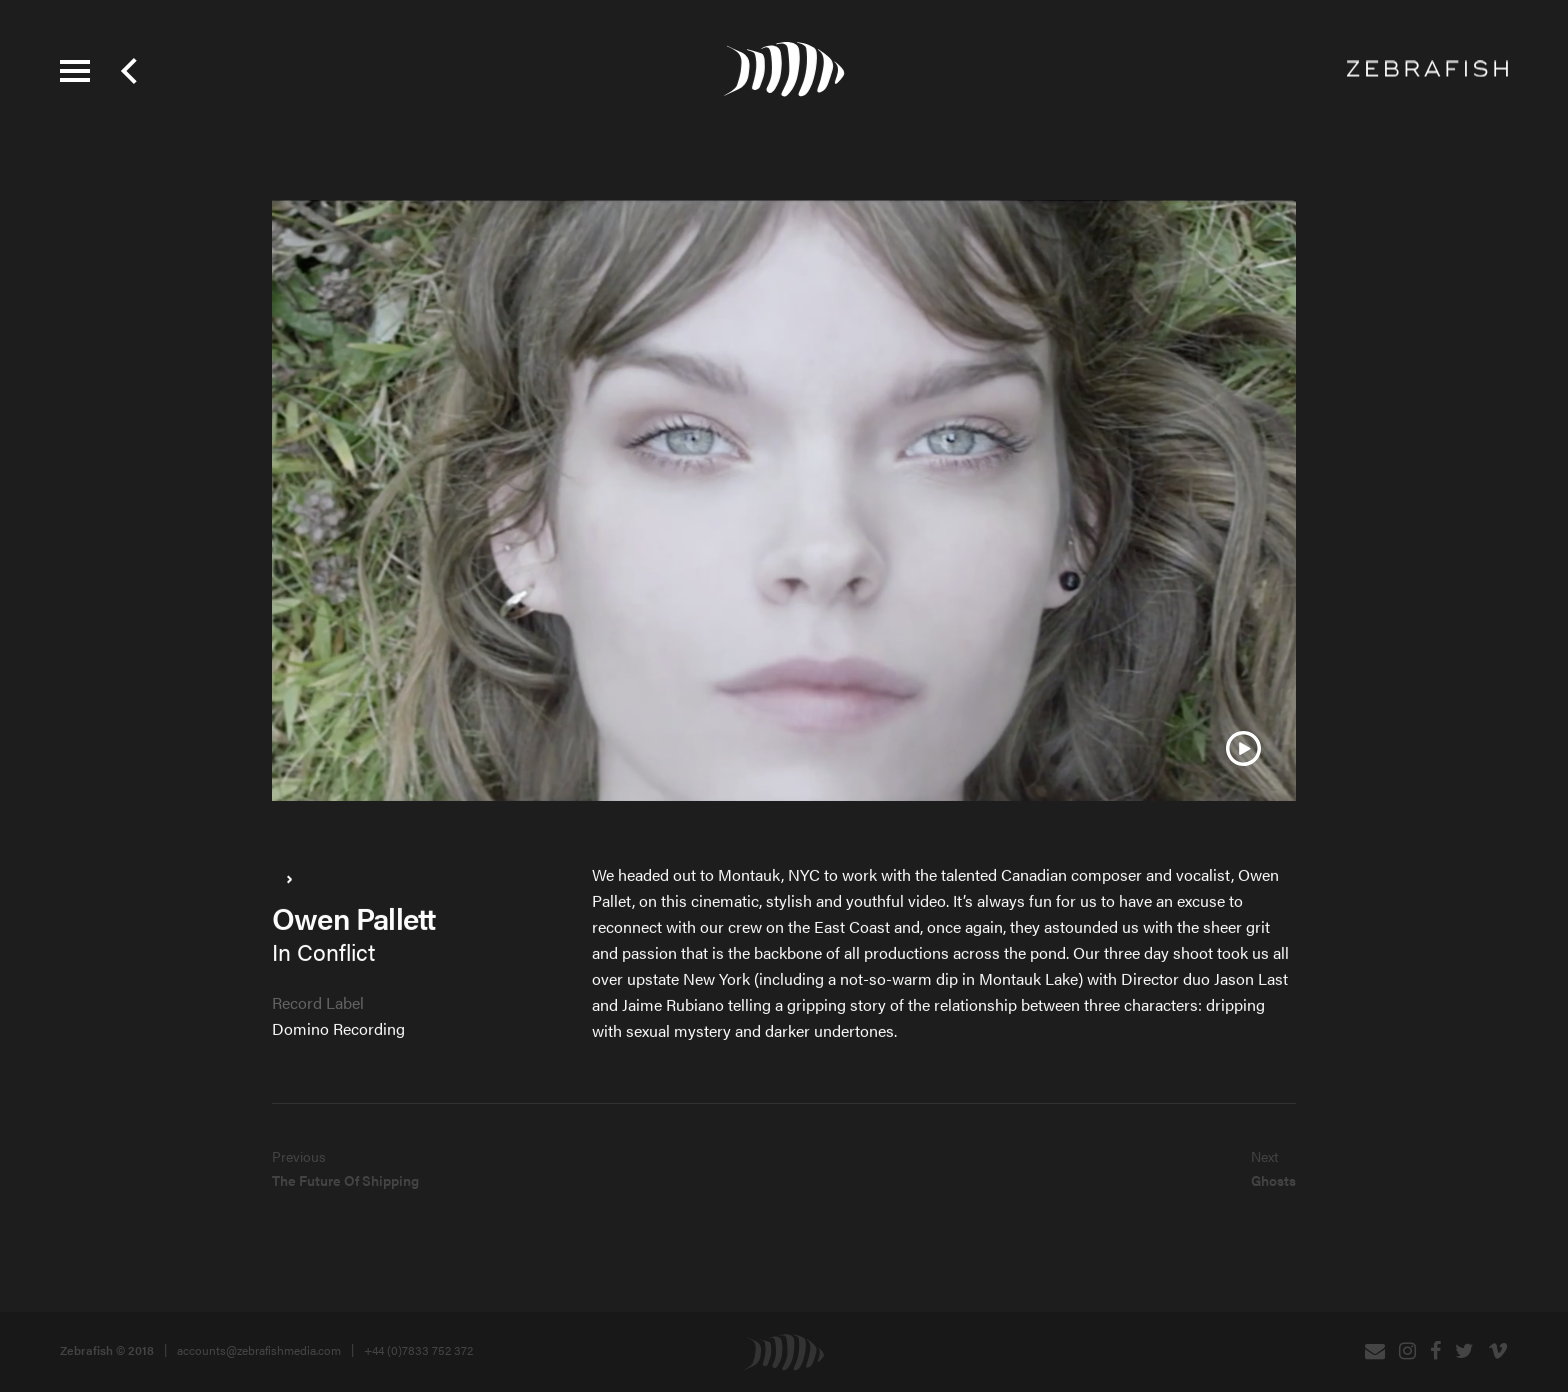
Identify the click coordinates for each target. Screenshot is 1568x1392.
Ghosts (1273, 1180)
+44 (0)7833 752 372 (418, 1350)
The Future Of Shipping (345, 1180)
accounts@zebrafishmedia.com (259, 1350)
